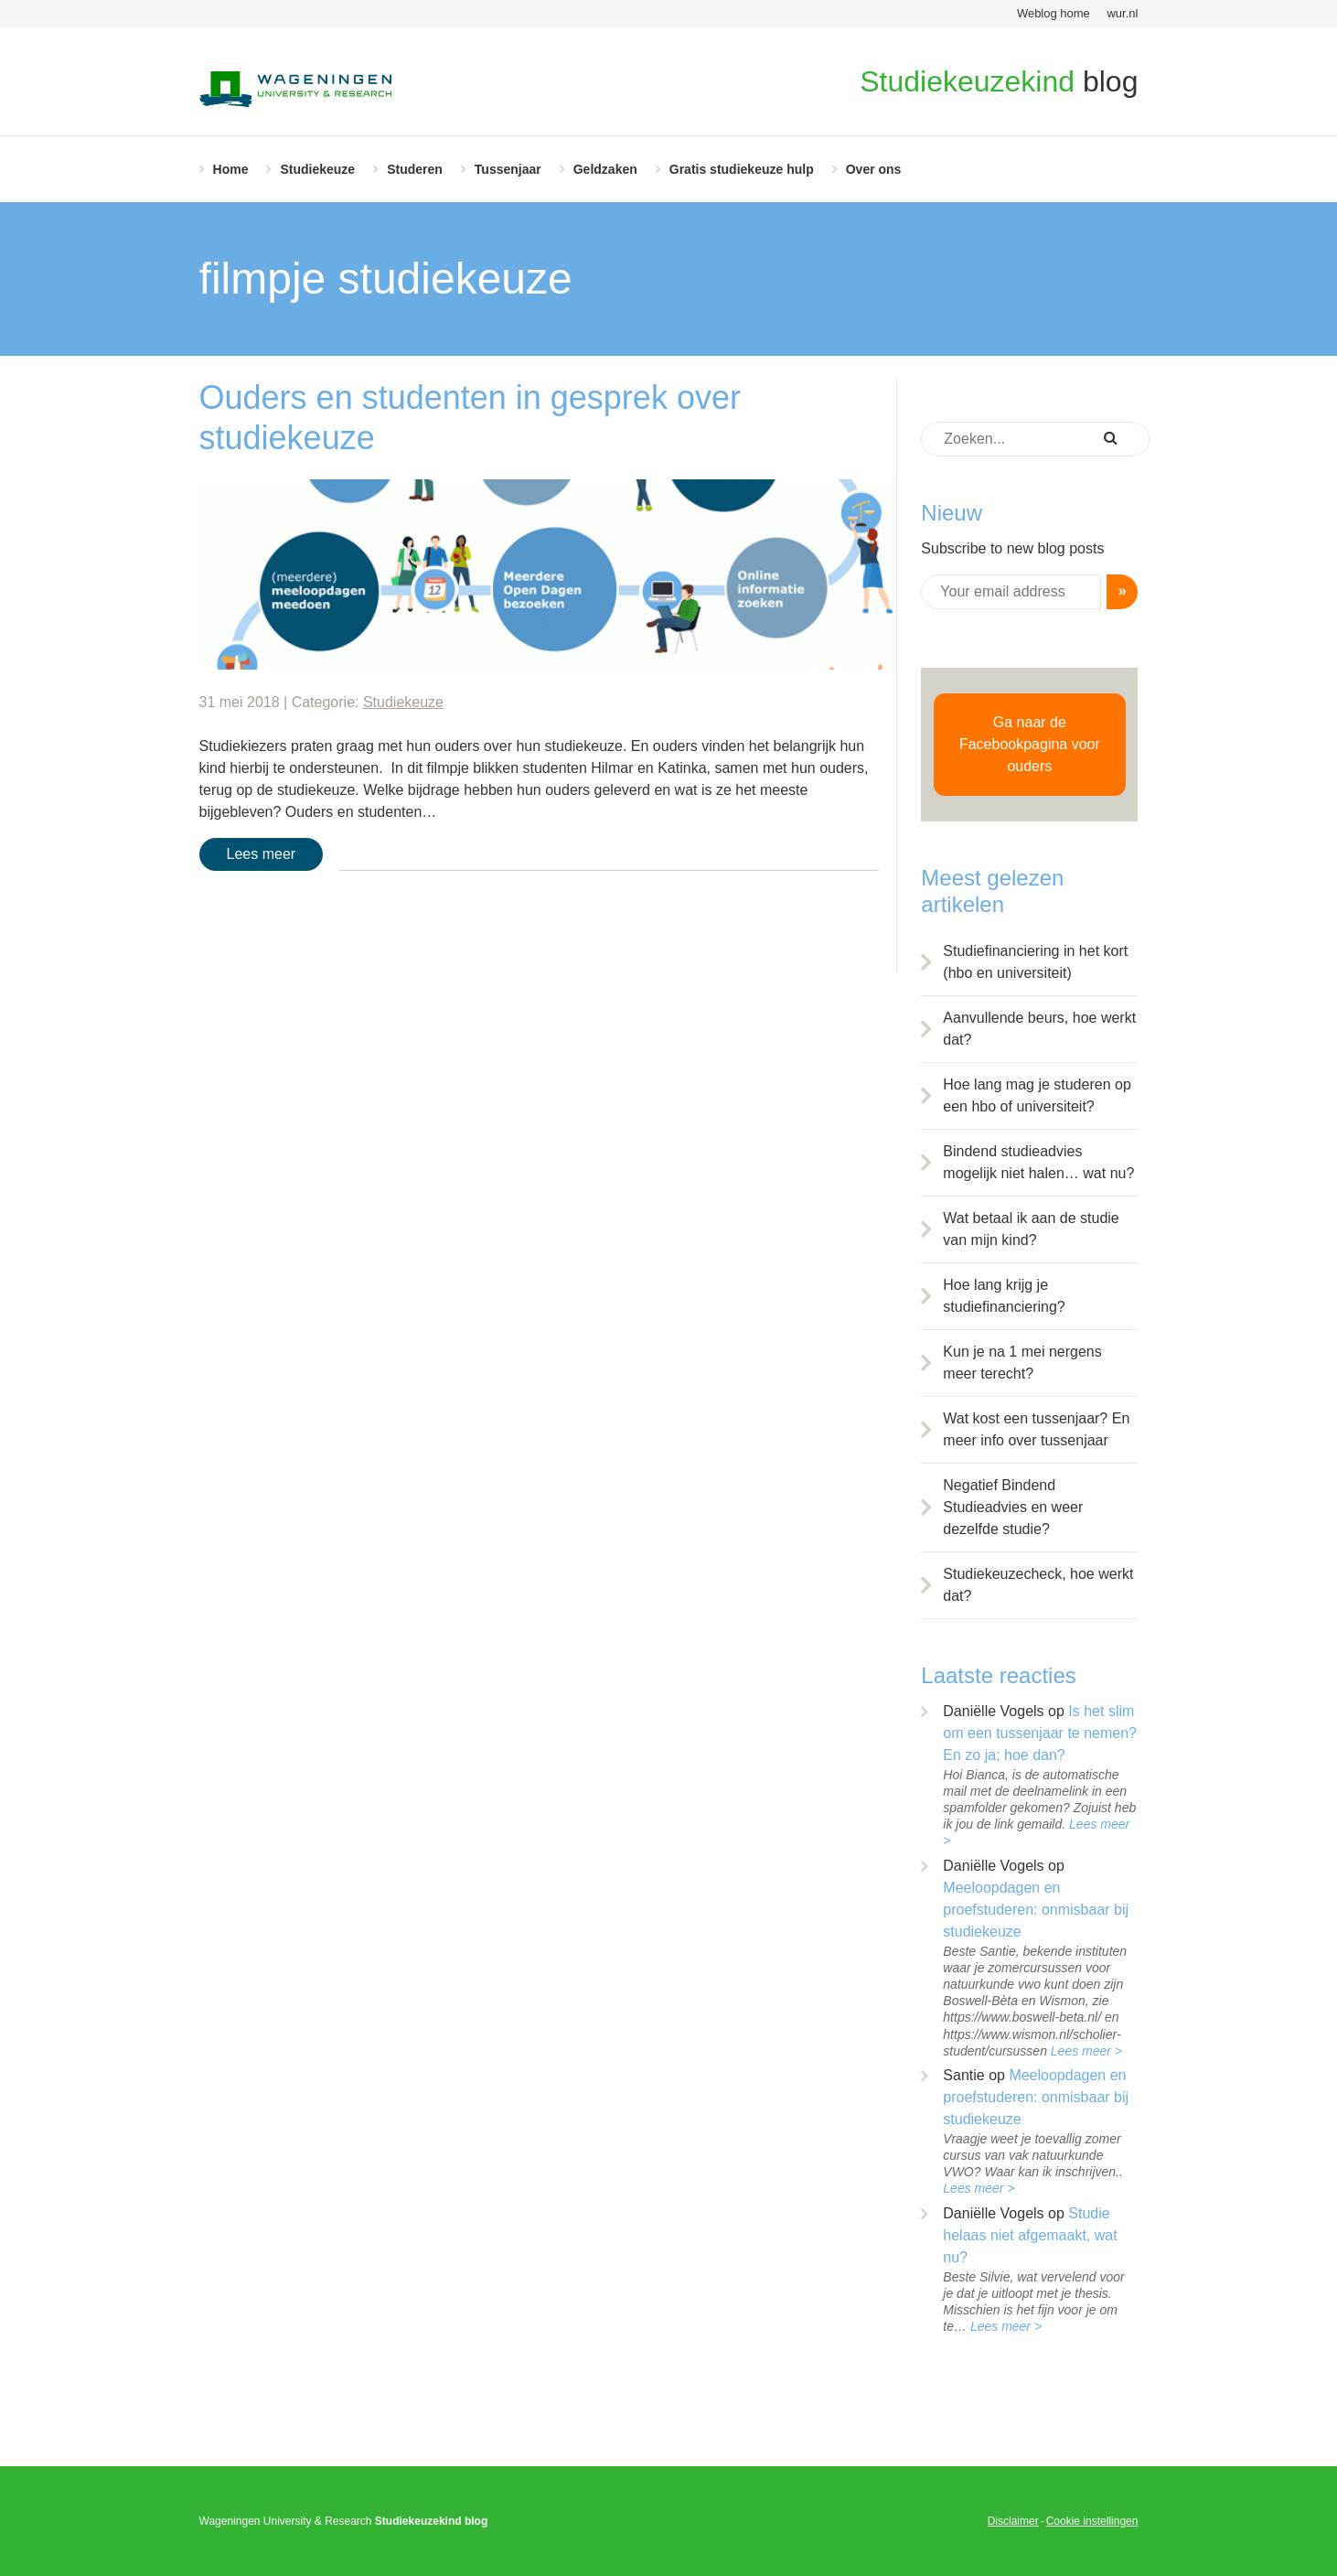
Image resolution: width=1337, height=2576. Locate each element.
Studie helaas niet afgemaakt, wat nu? (1030, 2235)
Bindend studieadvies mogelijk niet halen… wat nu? (1038, 1162)
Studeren (415, 169)
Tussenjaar (508, 169)
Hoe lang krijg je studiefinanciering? (1003, 1296)
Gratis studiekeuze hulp (741, 169)
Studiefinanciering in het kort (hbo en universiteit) (1035, 962)
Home (231, 169)
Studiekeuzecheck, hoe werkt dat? (1038, 1585)
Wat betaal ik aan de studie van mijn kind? (1030, 1229)
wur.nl (1122, 13)
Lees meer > (1086, 2051)
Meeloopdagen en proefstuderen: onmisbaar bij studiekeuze (1035, 1909)
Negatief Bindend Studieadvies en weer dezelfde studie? (1013, 1507)
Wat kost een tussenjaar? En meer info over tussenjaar (1036, 1429)
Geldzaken (605, 169)
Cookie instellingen (1092, 2521)
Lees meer (261, 854)
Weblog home (1053, 13)
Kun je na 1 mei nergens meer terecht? (1022, 1362)
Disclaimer (1013, 2521)
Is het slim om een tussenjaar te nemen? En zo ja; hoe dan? (1040, 1733)
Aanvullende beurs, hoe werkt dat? (1039, 1028)
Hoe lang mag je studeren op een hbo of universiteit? (1036, 1095)
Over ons (874, 169)
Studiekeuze (317, 169)
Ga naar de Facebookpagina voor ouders (1029, 744)
